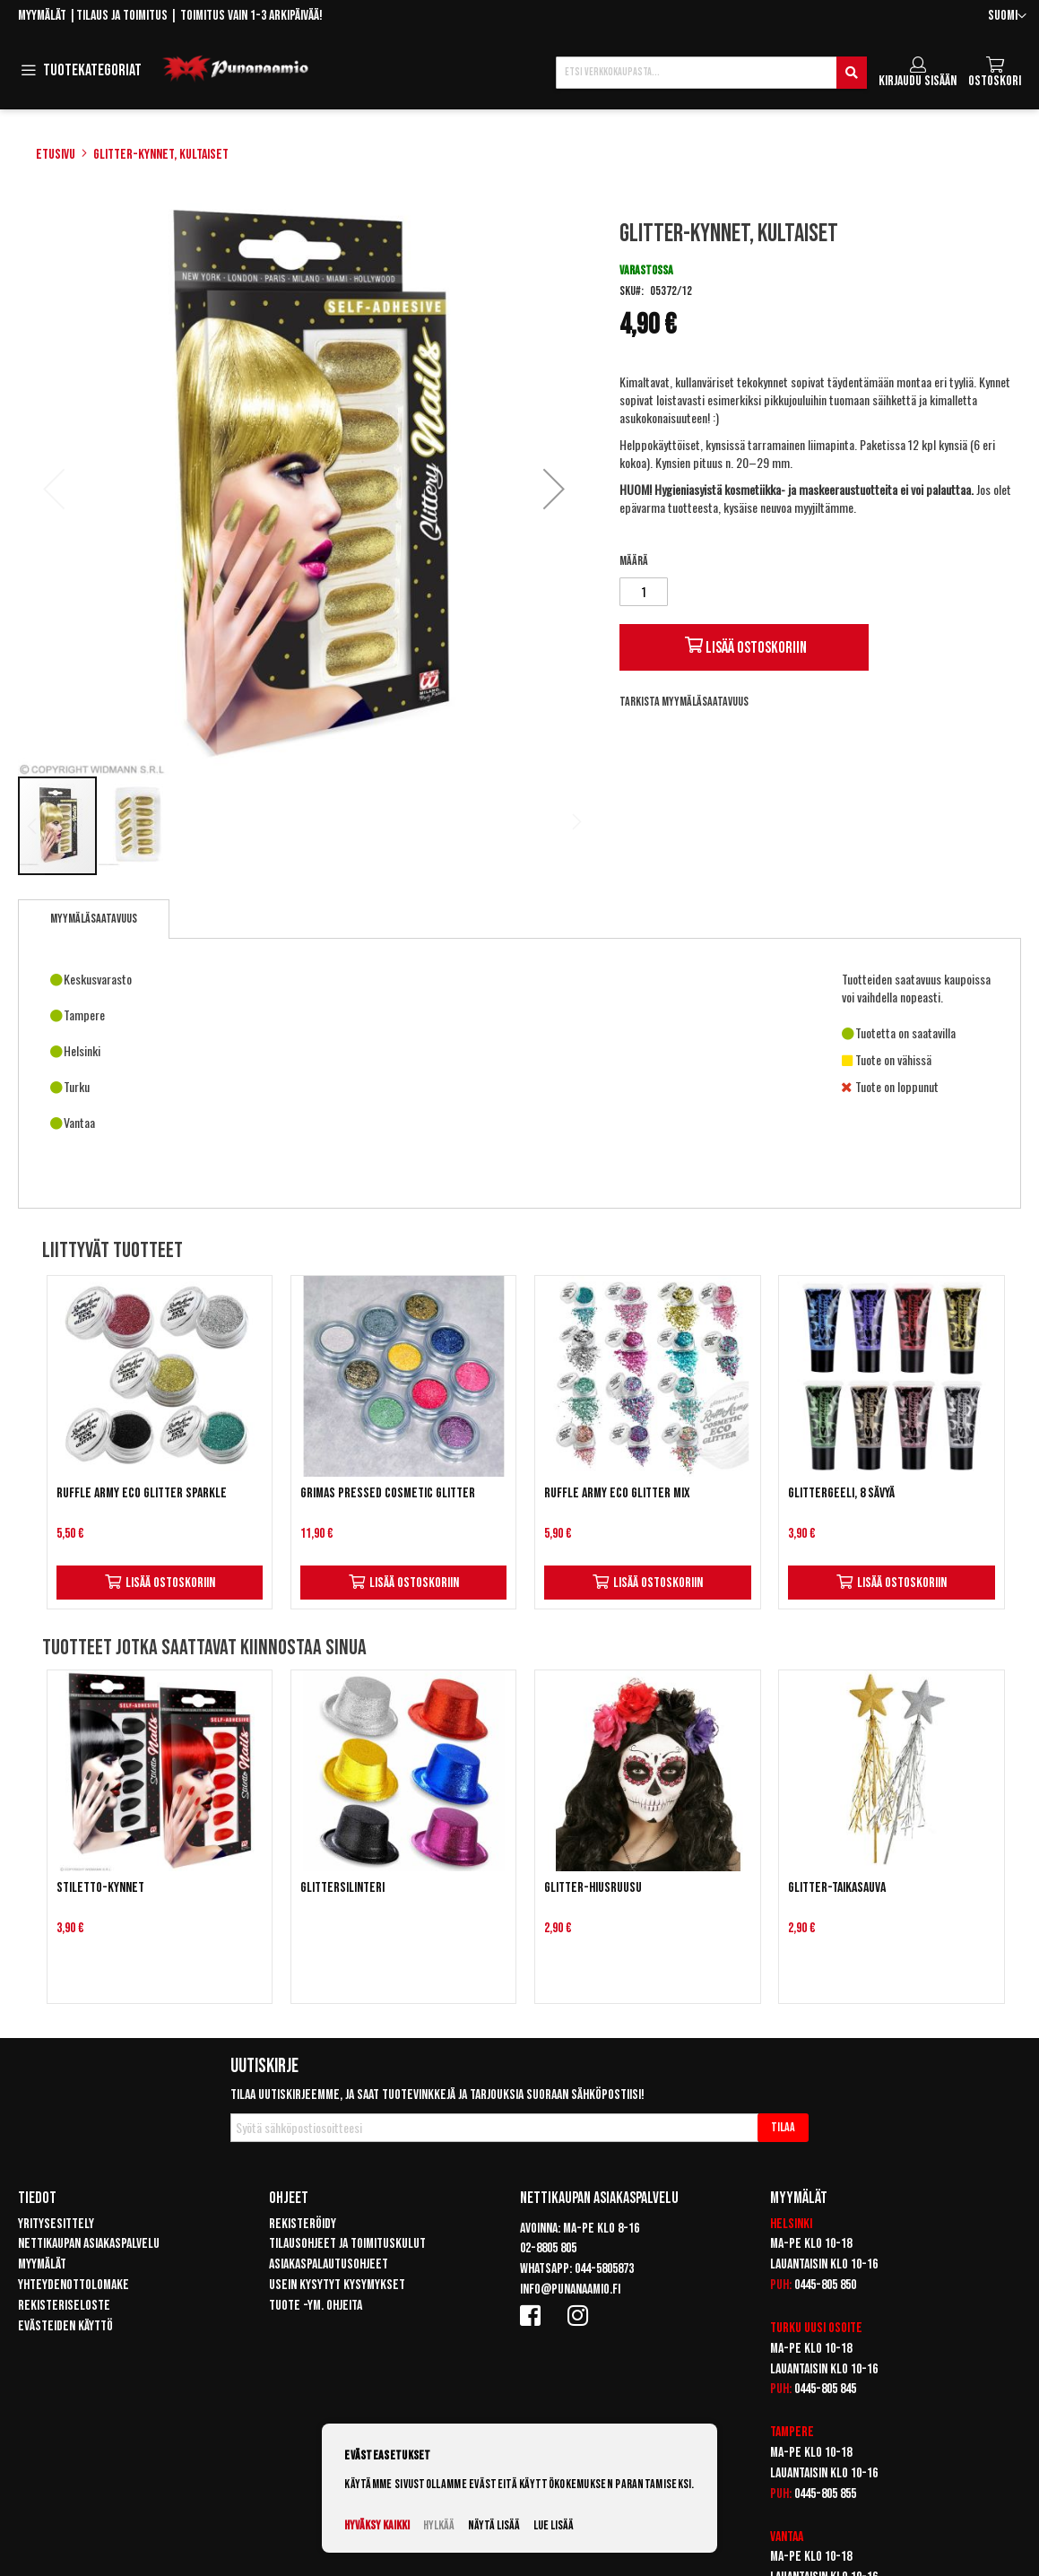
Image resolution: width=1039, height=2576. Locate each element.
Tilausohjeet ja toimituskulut (347, 2243)
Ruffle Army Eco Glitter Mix (617, 1493)
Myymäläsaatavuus (93, 918)
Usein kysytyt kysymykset (337, 2285)
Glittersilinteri (342, 1887)
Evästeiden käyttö (65, 2326)
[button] (1007, 16)
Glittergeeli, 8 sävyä (841, 1493)
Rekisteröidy (302, 2224)
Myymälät (42, 15)
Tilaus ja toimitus (122, 15)
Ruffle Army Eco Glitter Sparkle (141, 1493)
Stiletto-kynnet (100, 1887)
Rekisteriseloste (64, 2305)
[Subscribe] (783, 2127)
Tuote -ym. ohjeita (315, 2305)
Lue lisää (553, 2525)
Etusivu (55, 154)
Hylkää (439, 2525)
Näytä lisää (494, 2525)
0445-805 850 (825, 2285)
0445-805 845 (825, 2389)
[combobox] (711, 72)
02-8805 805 (548, 2248)
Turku (785, 2328)
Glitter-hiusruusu (593, 1887)
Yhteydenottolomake (73, 2285)
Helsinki (791, 2224)
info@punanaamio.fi (570, 2289)
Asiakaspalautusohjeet (328, 2264)
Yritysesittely (56, 2224)
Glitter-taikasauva (837, 1887)
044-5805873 (604, 2268)
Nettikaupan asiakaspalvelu (89, 2243)
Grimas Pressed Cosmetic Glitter (387, 1493)
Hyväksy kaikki (377, 2525)
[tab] (93, 919)
